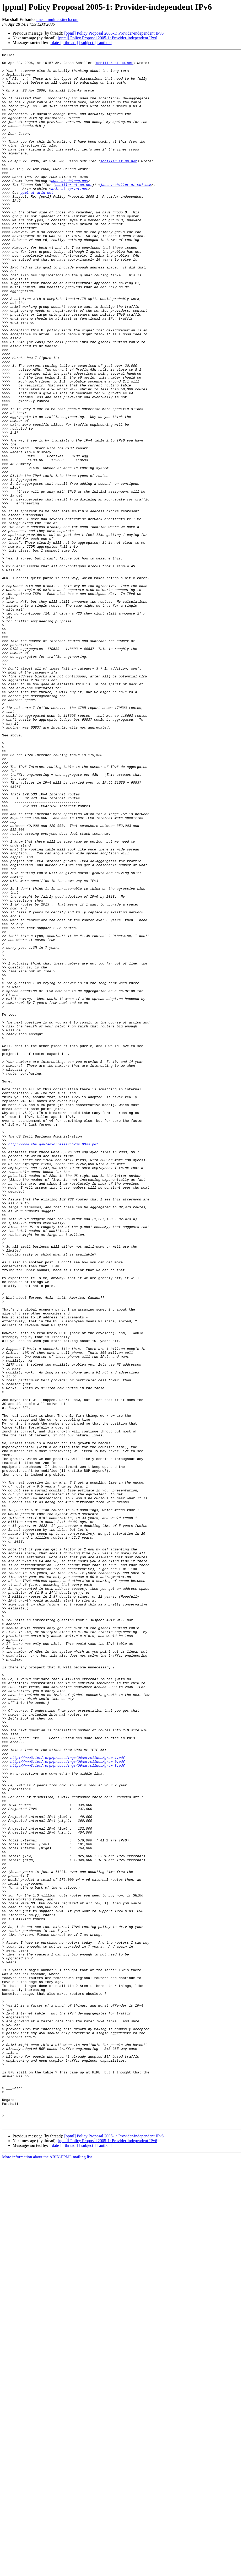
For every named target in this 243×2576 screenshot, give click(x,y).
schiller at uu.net (114, 65)
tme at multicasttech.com (57, 19)
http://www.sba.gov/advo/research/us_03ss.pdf (53, 1362)
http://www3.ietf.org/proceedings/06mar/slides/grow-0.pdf (67, 2103)
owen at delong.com (69, 206)
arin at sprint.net (69, 216)
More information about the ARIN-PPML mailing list (47, 2571)
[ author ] (104, 42)
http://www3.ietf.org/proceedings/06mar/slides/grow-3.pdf (67, 2108)
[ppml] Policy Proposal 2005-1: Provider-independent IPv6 (114, 33)
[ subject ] (87, 42)
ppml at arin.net (36, 220)
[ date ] (55, 42)
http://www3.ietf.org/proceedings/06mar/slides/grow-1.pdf (67, 2099)
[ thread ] (70, 42)
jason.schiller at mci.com (125, 211)
